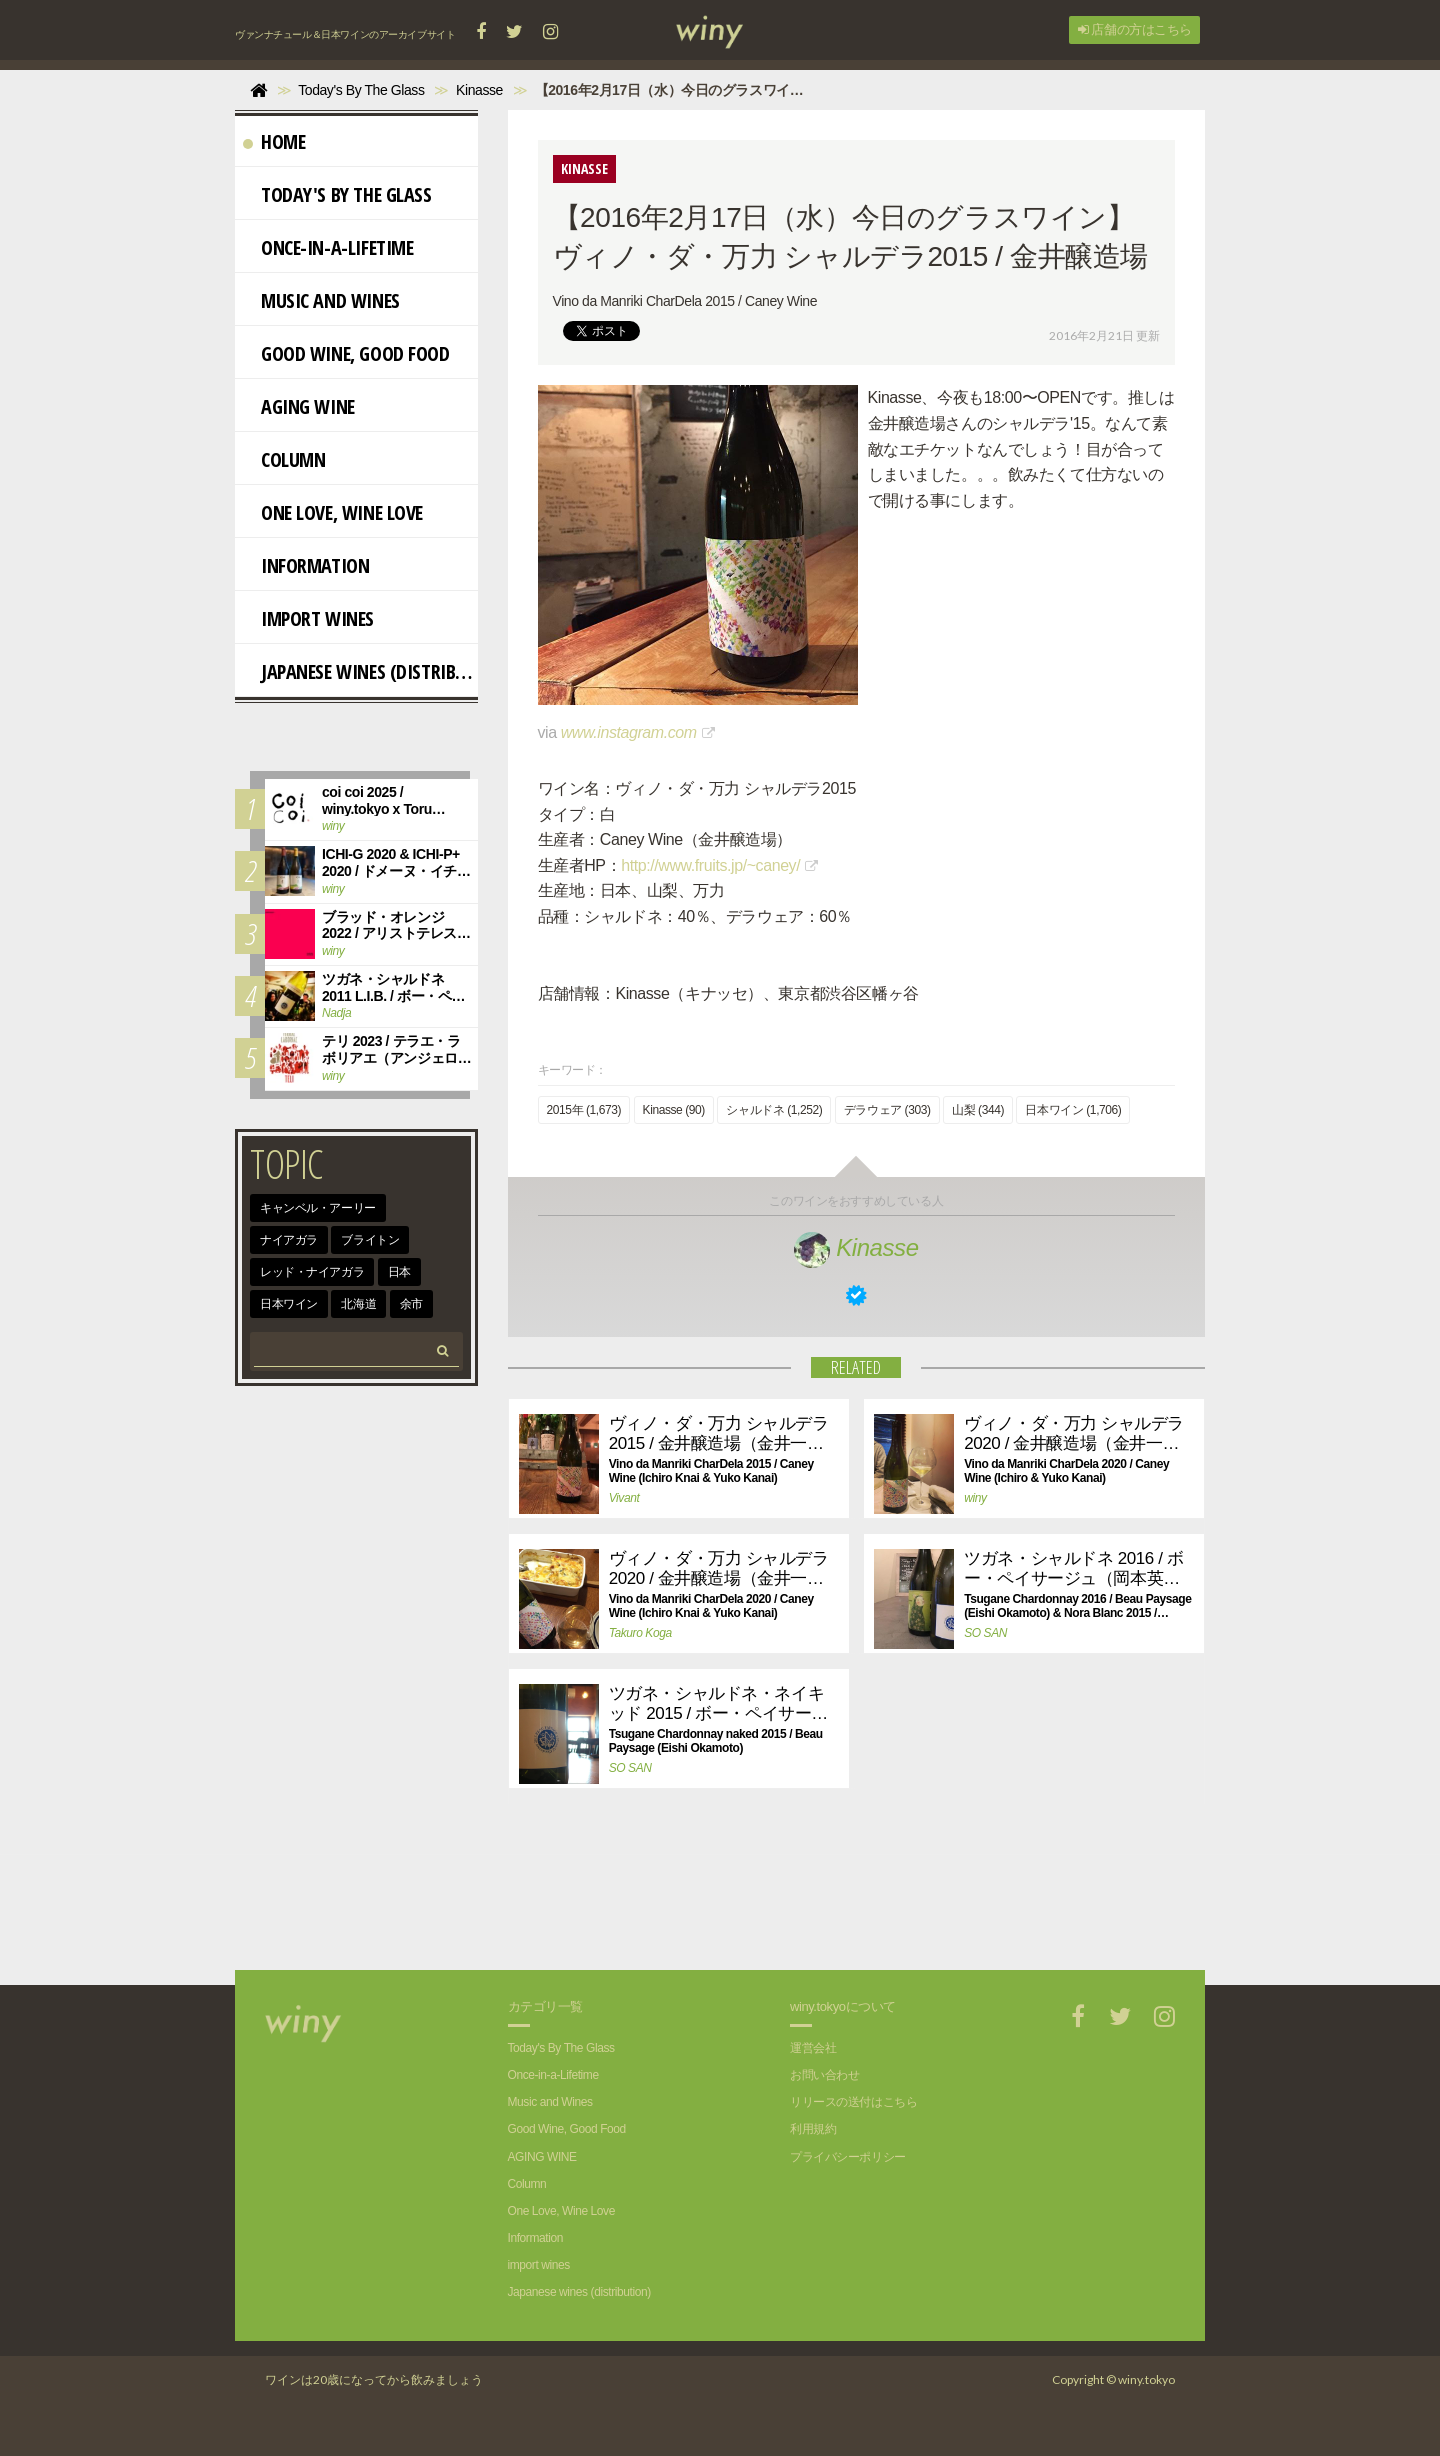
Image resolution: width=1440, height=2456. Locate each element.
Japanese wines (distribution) (360, 671)
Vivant (624, 1498)
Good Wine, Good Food (346, 353)
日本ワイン (289, 1304)
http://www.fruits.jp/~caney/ (710, 865)
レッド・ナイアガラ (312, 1272)
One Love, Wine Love (333, 512)
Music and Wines (321, 300)
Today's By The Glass (337, 194)
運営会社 (813, 2048)
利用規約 (813, 2129)
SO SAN (985, 1633)
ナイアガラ (289, 1240)
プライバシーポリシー (848, 2157)
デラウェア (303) (887, 1110)
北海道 (358, 1304)
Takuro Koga (640, 1633)
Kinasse (856, 1247)
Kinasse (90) (674, 1110)
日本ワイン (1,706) (1073, 1110)
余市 (411, 1304)
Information (306, 565)
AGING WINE (299, 406)
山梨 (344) (978, 1110)
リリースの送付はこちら (853, 2102)
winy (975, 1498)
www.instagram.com (629, 732)
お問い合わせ (824, 2075)
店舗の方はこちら (1135, 29)
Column (284, 459)
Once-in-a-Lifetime (328, 247)
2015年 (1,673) (584, 1110)
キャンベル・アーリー (318, 1208)
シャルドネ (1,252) (774, 1110)
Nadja (336, 1013)
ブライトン (370, 1240)
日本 (399, 1272)
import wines (308, 618)
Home (274, 141)
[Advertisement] (841, 1900)
